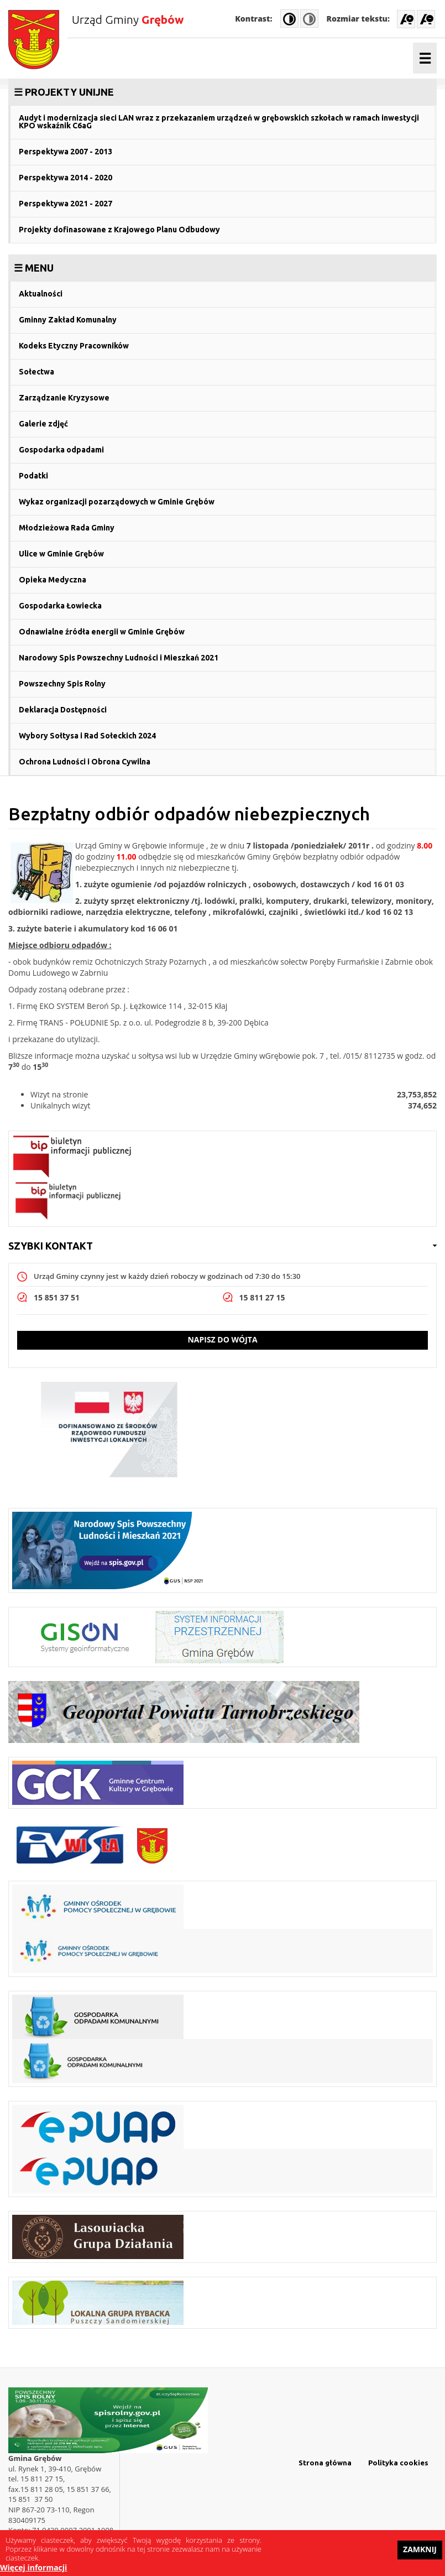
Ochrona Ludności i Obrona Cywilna (84, 761)
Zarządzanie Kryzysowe (64, 397)
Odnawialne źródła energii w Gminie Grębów (102, 631)
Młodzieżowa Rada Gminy (66, 527)
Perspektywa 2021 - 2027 (65, 203)
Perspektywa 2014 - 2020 (65, 177)
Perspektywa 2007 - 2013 (65, 151)
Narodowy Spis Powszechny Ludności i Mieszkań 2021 (118, 657)
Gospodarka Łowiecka (60, 605)
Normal (309, 18)
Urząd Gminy (128, 19)
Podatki (33, 475)
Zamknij (420, 2553)
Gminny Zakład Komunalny (68, 319)
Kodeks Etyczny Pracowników (74, 345)
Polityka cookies (398, 2462)
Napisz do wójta (222, 1339)
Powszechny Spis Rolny (62, 683)
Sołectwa (36, 371)
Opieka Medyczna (52, 579)
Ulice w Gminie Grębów (61, 553)
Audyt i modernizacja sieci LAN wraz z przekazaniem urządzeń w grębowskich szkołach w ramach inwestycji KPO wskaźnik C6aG (219, 121)
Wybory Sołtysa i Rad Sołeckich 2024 (87, 735)
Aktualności (40, 293)
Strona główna (325, 2462)
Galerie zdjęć (43, 423)
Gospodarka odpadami (61, 449)
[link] (222, 92)
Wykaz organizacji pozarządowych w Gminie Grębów (116, 501)
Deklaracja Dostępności (63, 709)
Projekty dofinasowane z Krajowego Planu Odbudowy (119, 229)
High (289, 18)
